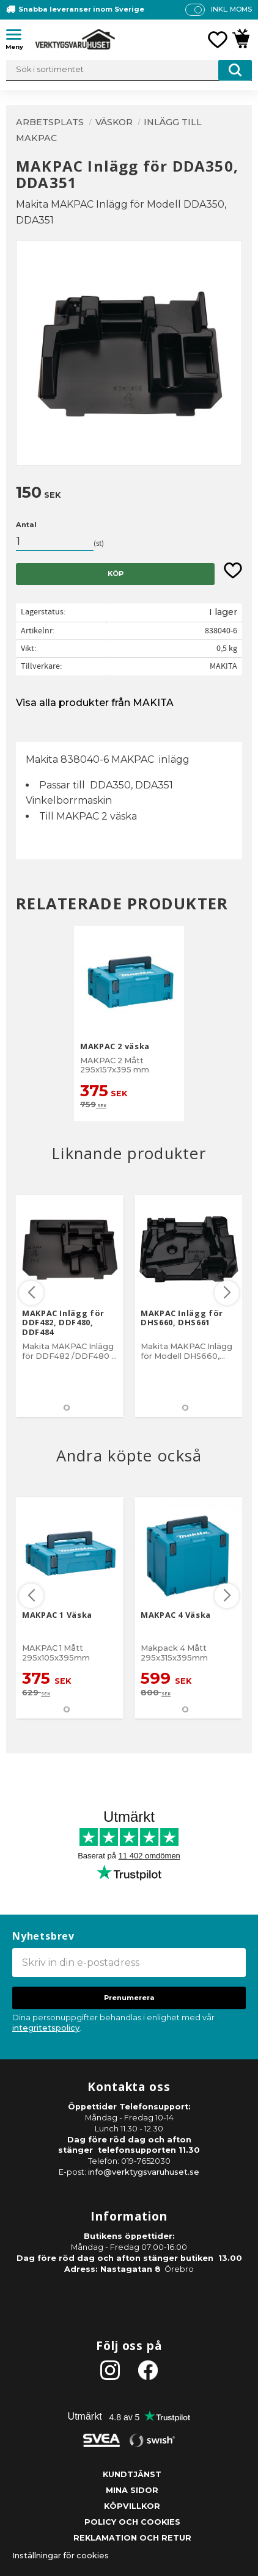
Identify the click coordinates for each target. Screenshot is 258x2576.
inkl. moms (231, 9)
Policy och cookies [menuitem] (132, 2522)
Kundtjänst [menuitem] (132, 2474)
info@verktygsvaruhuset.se (143, 2172)
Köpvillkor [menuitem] (132, 2506)
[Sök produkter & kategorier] (129, 70)
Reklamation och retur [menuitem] (132, 2537)
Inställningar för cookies (60, 2555)
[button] (18, 36)
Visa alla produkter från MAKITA (95, 702)
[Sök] (235, 70)
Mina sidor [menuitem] (132, 2490)
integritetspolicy (45, 2027)
